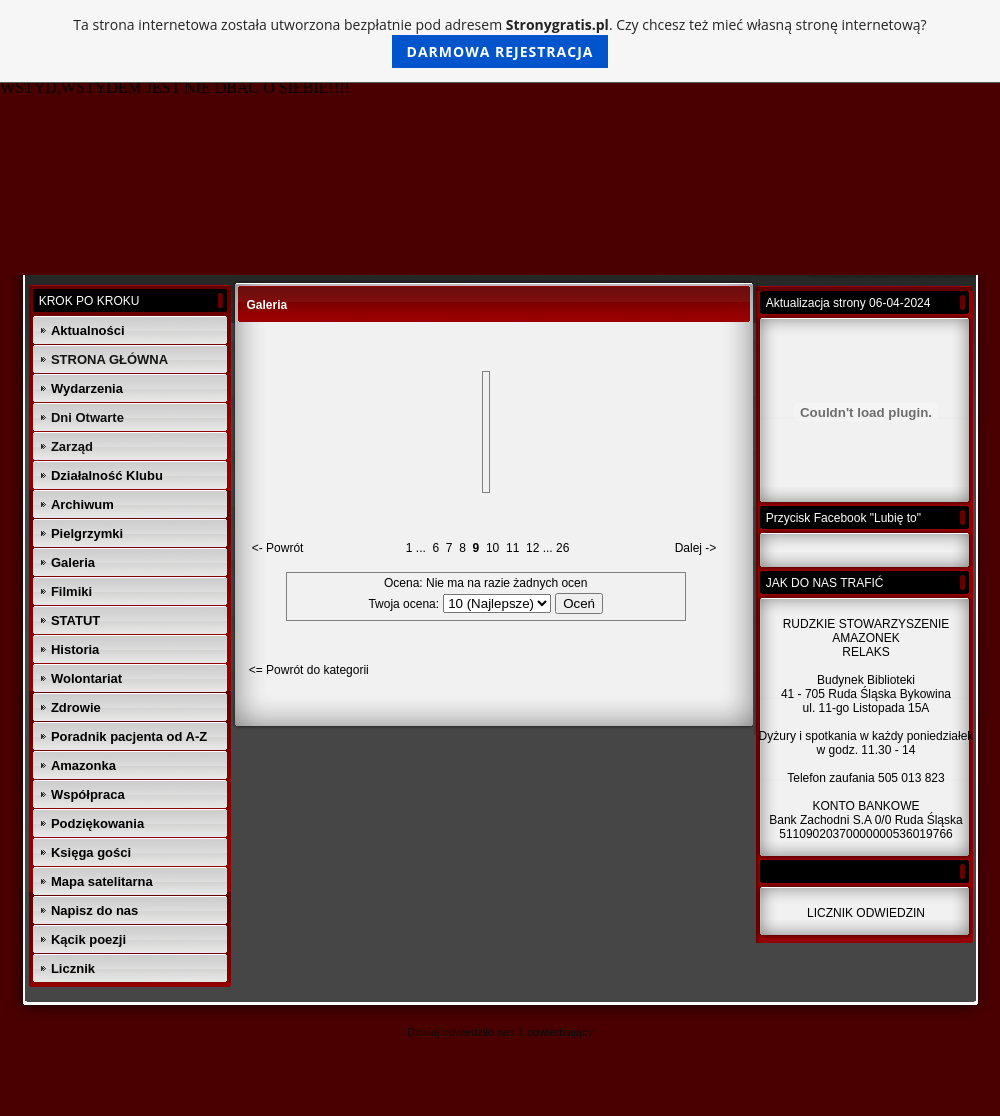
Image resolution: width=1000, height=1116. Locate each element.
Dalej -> (696, 548)
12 (532, 548)
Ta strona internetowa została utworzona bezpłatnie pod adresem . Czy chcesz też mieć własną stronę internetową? (499, 41)
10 (492, 548)
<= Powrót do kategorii (309, 670)
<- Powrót (278, 548)
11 (512, 548)
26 (562, 548)
